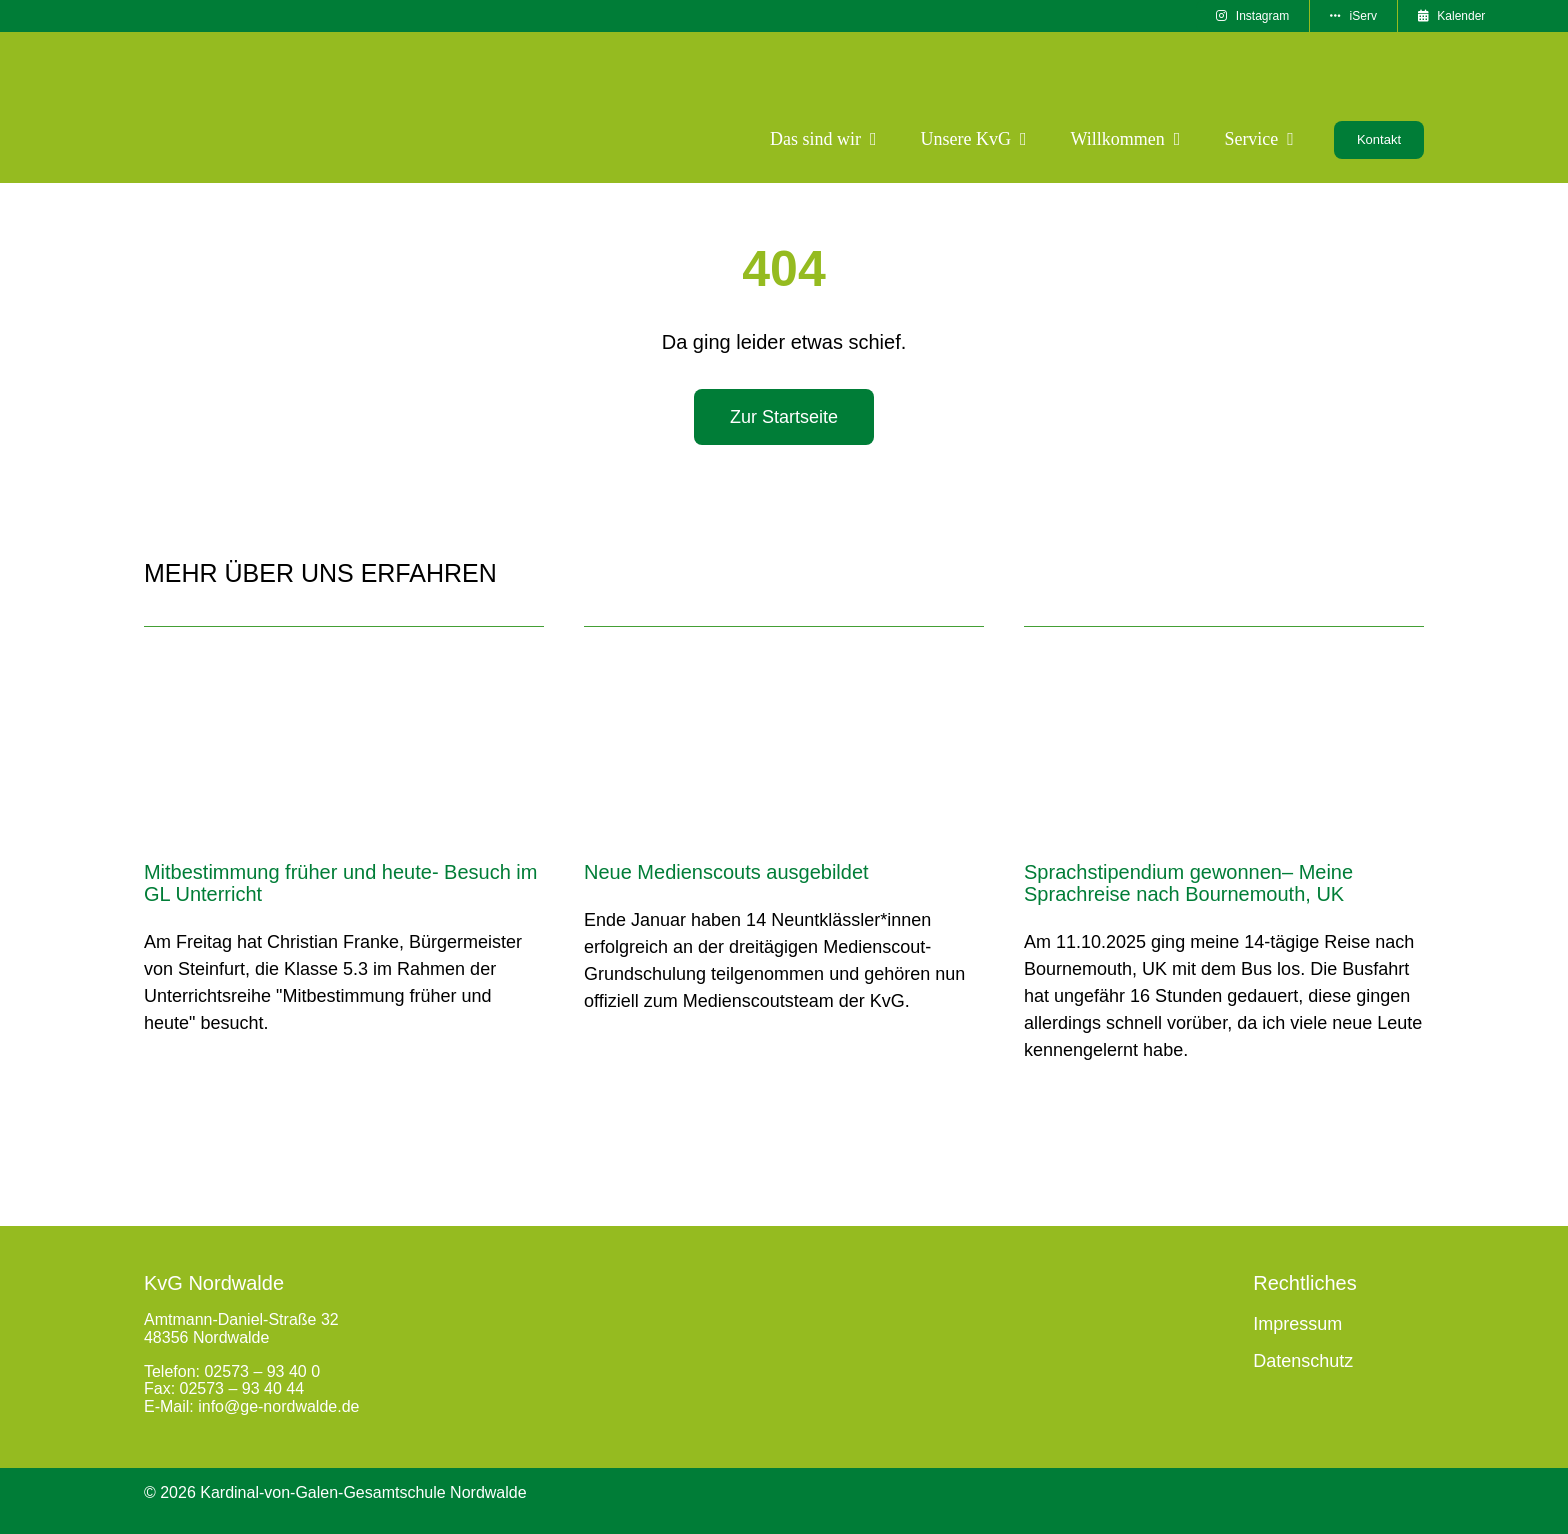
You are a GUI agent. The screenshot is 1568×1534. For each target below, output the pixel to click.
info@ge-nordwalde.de (278, 1406)
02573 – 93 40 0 (262, 1371)
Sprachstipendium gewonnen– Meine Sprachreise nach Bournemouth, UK (1188, 883)
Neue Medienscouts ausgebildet (726, 872)
